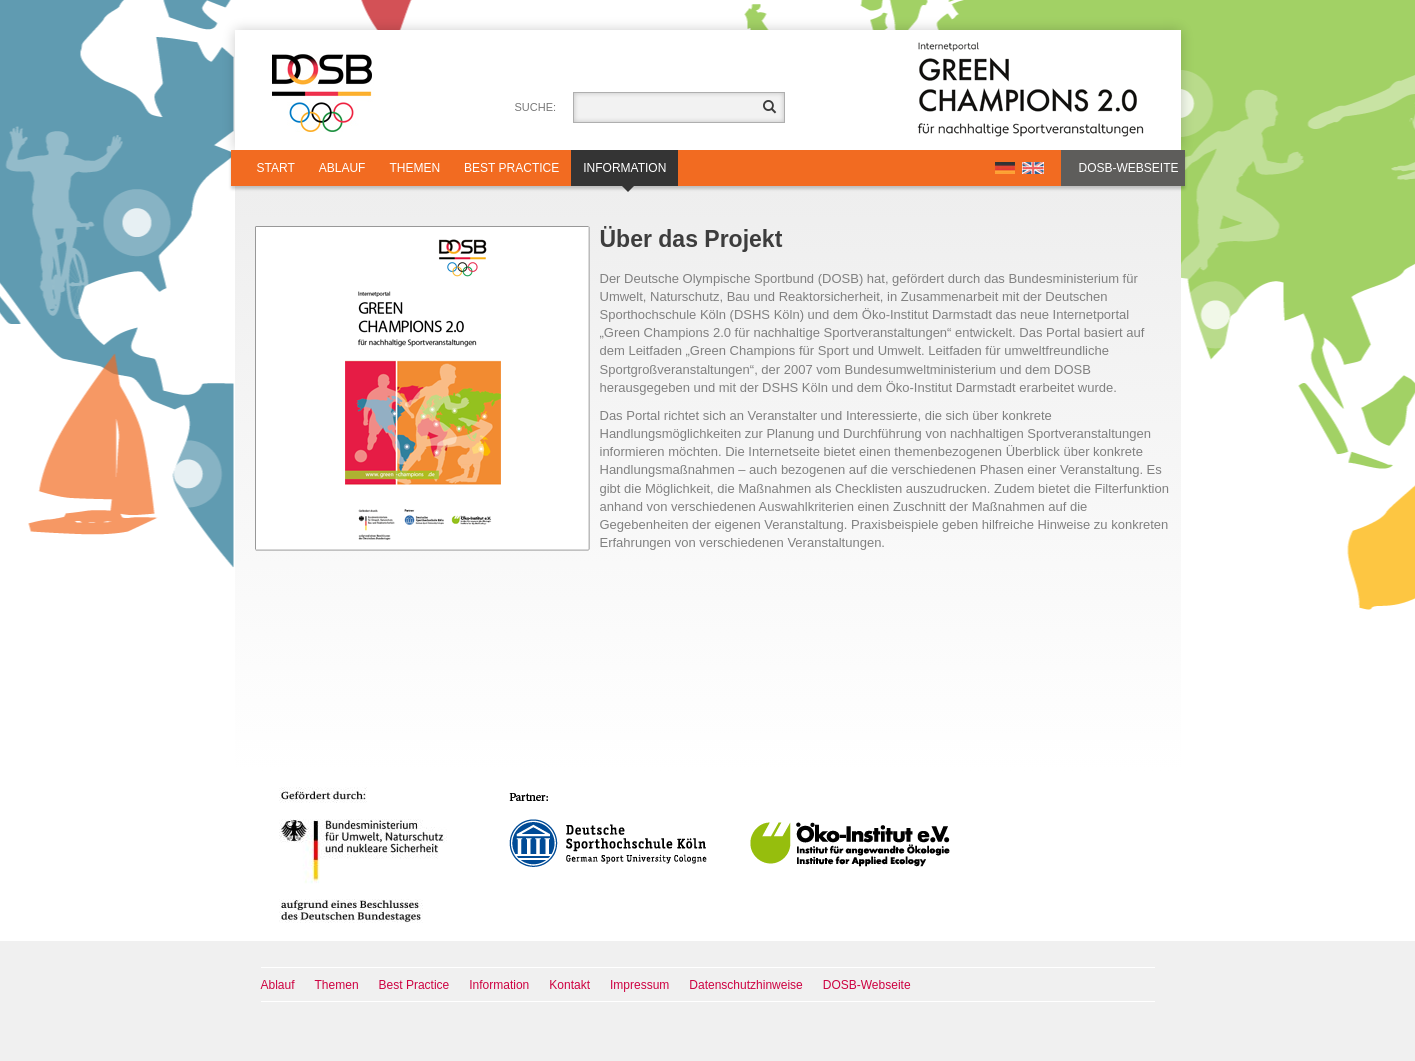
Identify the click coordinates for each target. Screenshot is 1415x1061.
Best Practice (511, 168)
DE (1005, 168)
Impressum (639, 985)
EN (1033, 168)
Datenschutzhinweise (745, 985)
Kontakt (569, 985)
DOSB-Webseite (1129, 168)
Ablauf (342, 168)
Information (624, 173)
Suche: (536, 107)
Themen (414, 168)
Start (276, 168)
